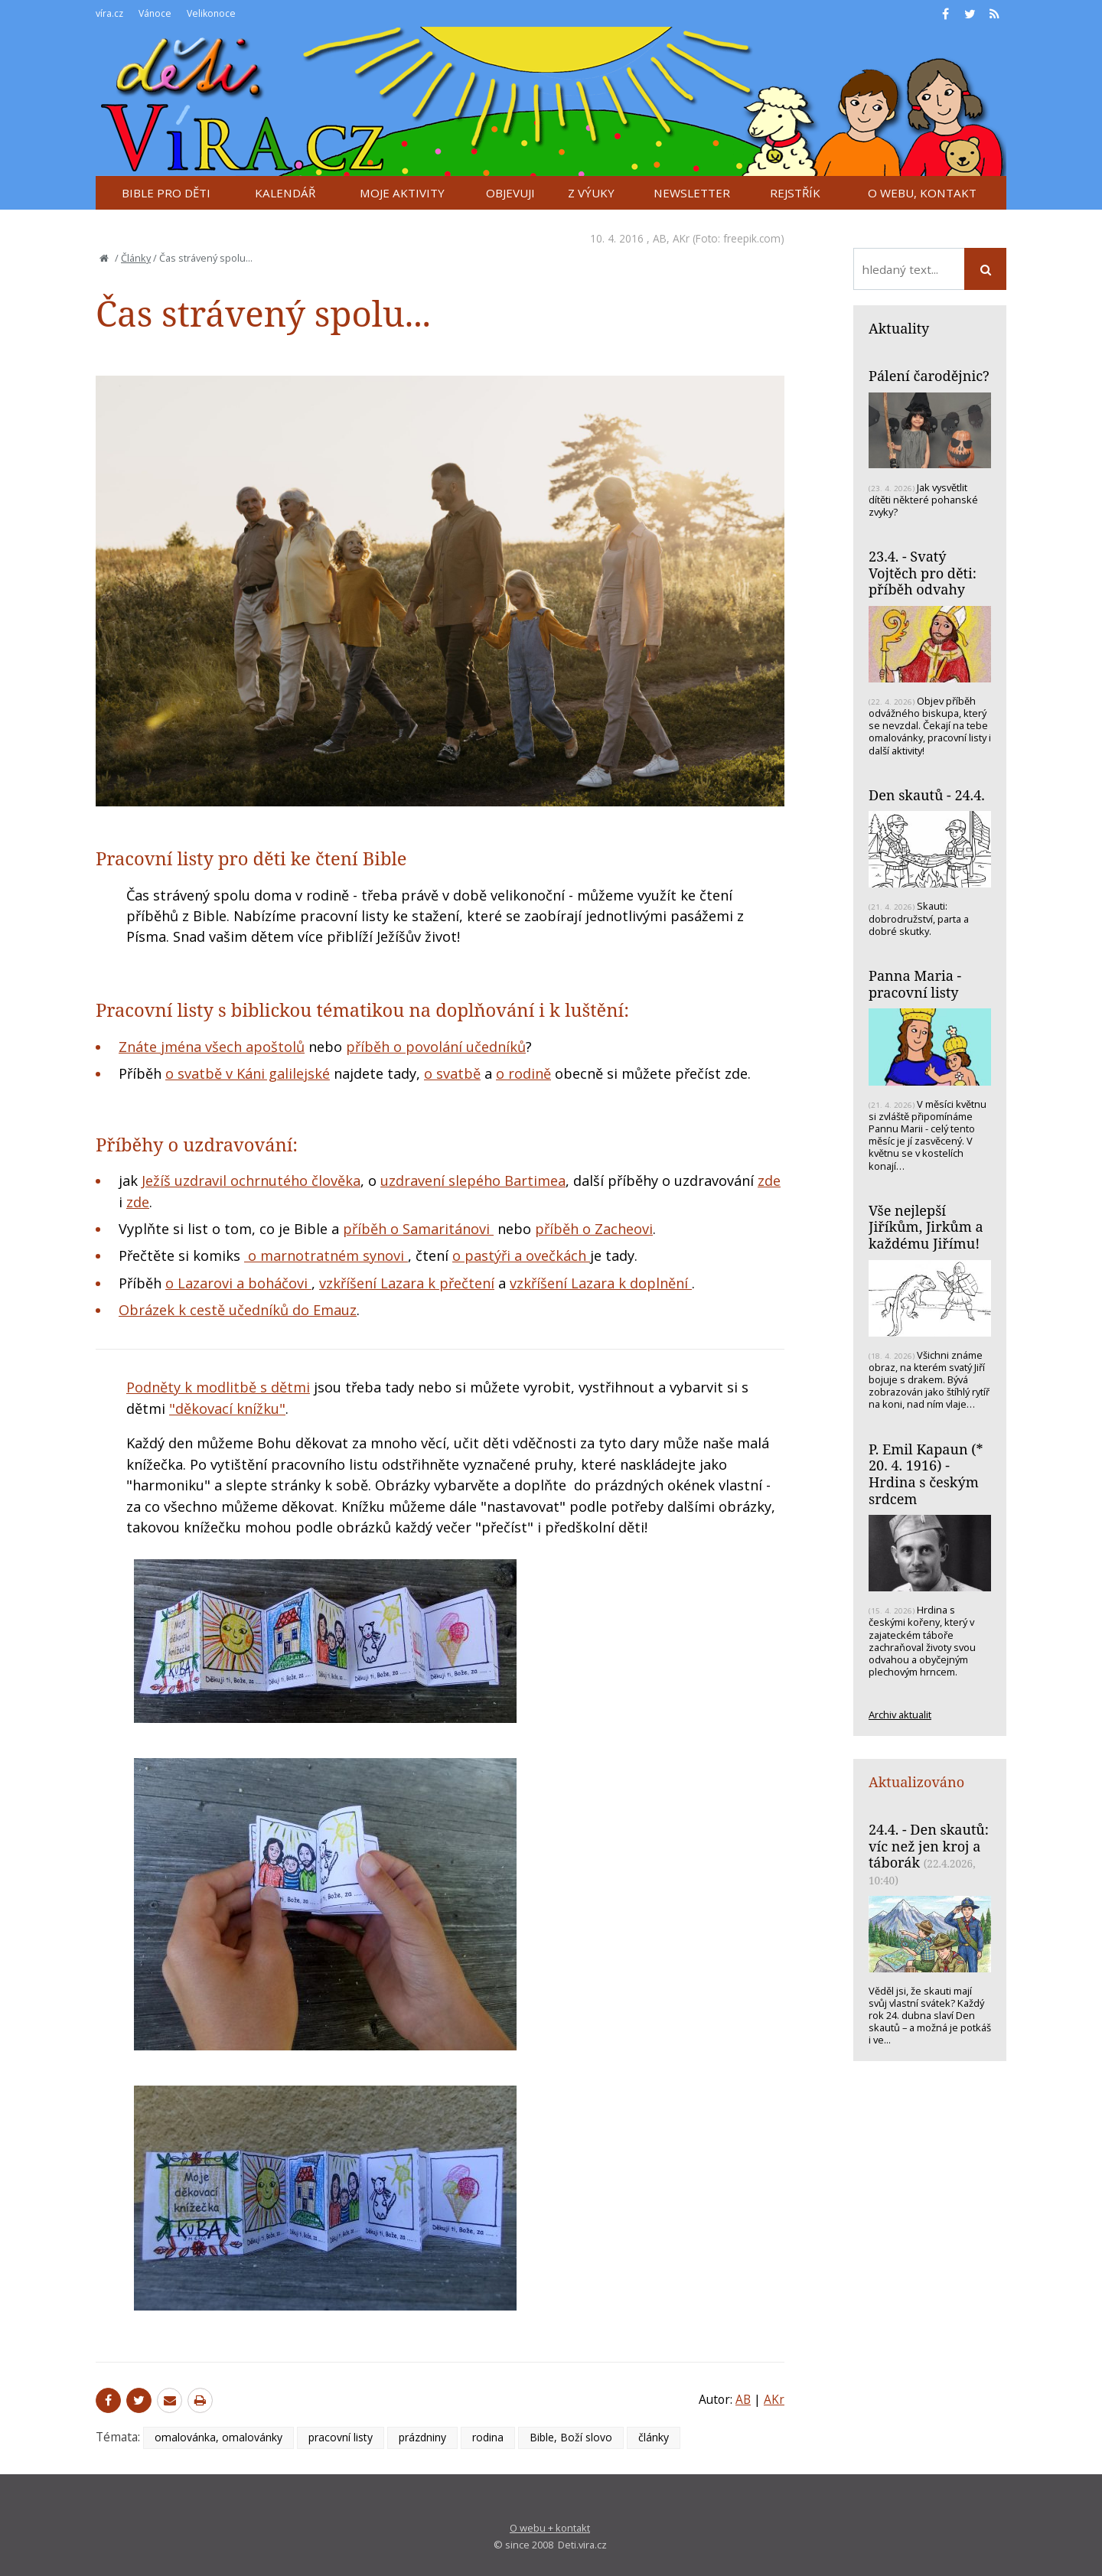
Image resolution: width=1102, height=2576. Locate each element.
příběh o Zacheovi (594, 1229)
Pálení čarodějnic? (929, 375)
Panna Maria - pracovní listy (915, 983)
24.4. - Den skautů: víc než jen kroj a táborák (929, 1845)
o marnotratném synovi (326, 1255)
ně (543, 1073)
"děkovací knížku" (227, 1408)
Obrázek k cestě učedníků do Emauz (238, 1310)
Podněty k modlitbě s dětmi (218, 1387)
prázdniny (422, 2437)
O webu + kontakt (550, 2528)
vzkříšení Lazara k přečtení (406, 1283)
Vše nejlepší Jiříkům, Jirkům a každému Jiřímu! (926, 1226)
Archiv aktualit (900, 1714)
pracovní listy (340, 2437)
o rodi (515, 1073)
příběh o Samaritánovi (418, 1229)
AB (660, 238)
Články (136, 258)
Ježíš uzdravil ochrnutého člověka (251, 1180)
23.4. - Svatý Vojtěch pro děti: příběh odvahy (922, 572)
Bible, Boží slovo (571, 2437)
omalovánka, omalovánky (218, 2437)
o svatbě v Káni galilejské (247, 1073)
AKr (681, 238)
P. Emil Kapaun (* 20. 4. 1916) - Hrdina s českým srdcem (926, 1474)
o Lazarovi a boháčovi (238, 1283)
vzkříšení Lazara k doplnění (601, 1283)
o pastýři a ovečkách (521, 1255)
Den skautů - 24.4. (927, 795)
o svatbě (452, 1073)
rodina (488, 2437)
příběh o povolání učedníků (436, 1046)
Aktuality (899, 328)
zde (769, 1180)
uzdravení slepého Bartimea (473, 1180)
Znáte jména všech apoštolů (212, 1046)
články (653, 2437)
